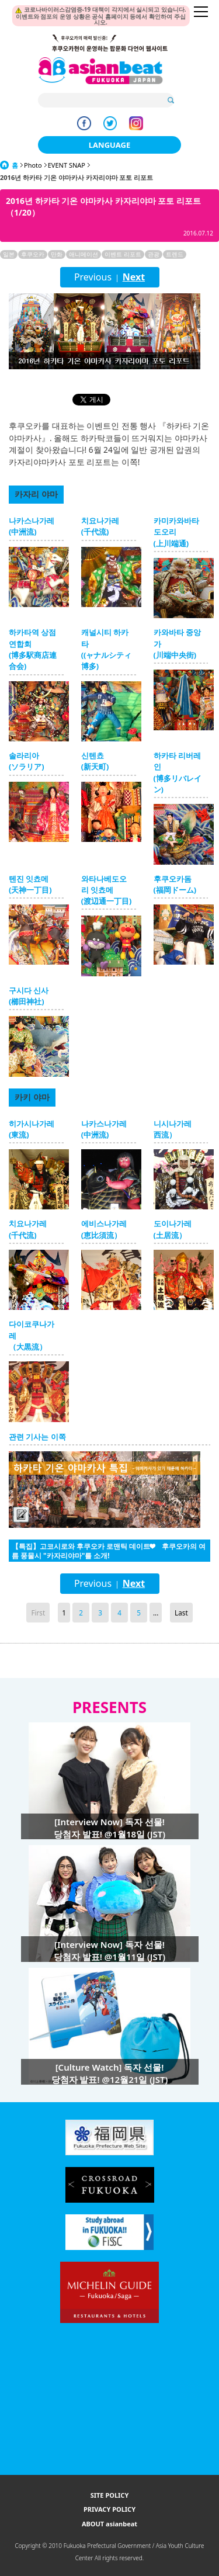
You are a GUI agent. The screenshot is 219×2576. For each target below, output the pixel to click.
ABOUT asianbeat (109, 2523)
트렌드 (174, 254)
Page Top (174, 1659)
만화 (56, 254)
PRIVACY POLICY (109, 2509)
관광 (153, 254)
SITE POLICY (110, 2495)
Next (134, 277)
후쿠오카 (32, 254)
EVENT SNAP (66, 165)
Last (181, 1612)
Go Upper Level (45, 1659)
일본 (9, 254)
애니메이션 (83, 254)
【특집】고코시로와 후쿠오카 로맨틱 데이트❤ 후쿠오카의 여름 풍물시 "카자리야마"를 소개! (109, 1550)
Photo (33, 165)
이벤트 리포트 (123, 254)
